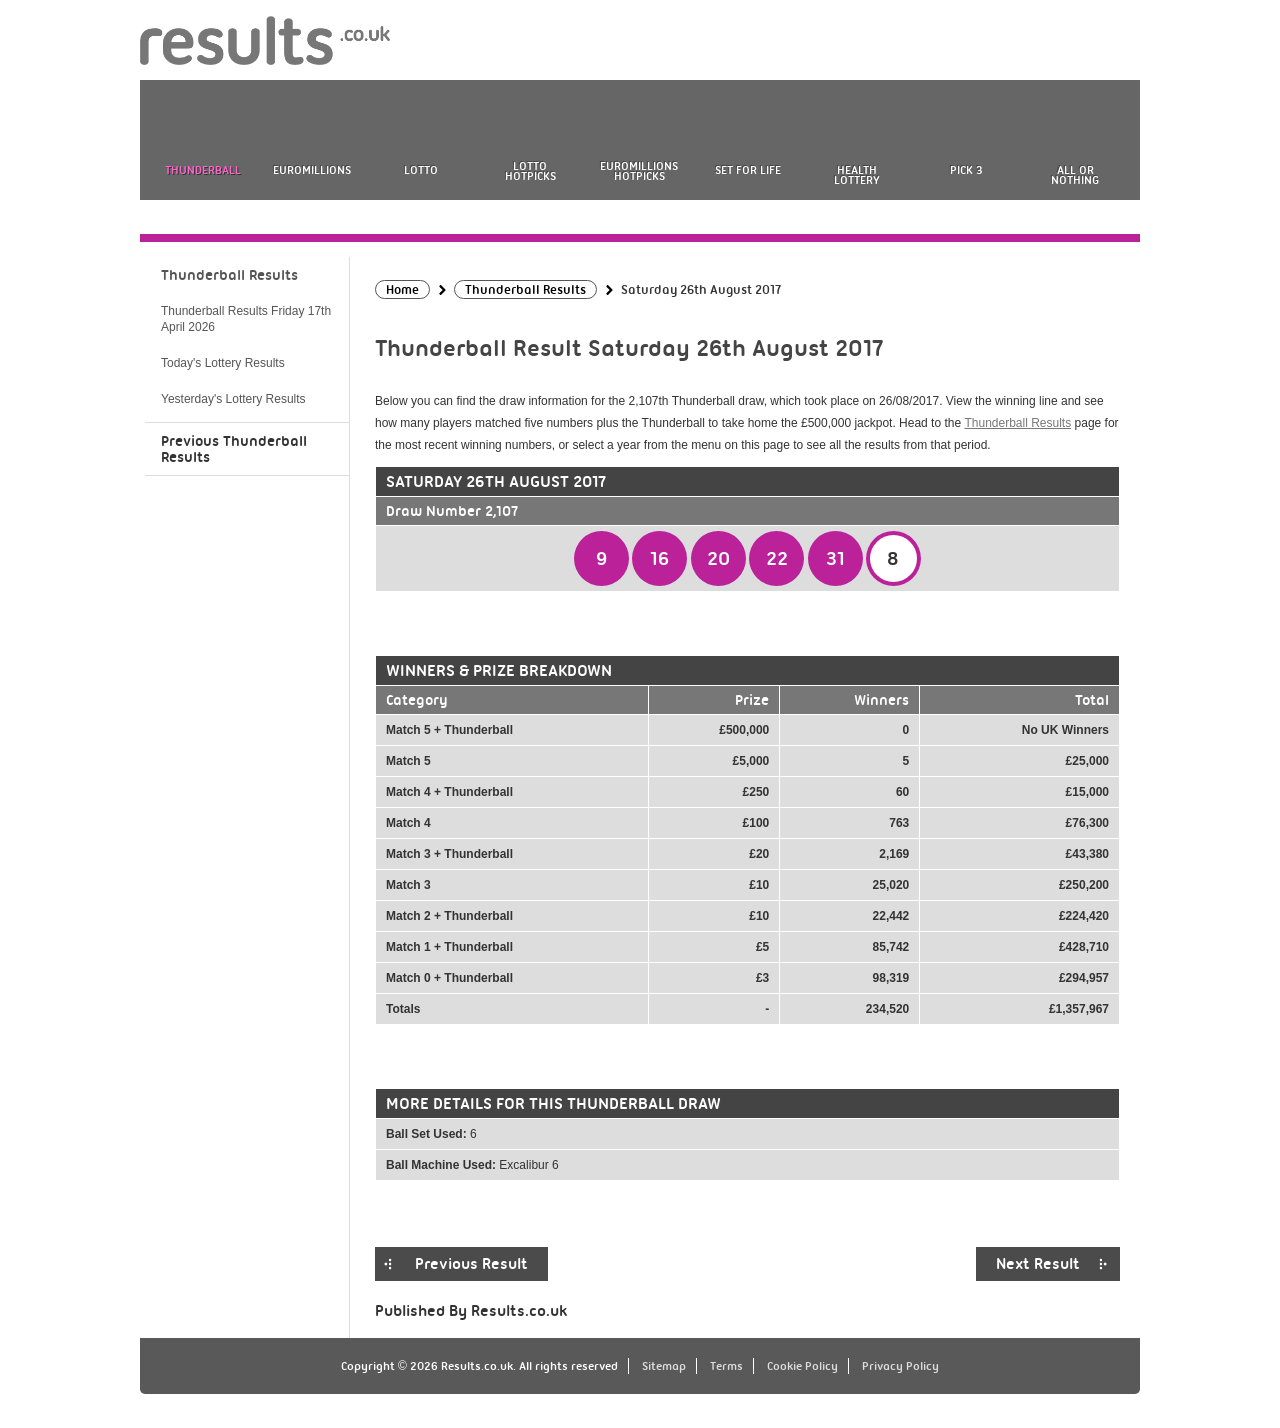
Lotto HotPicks (530, 171)
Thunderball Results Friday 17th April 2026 (246, 319)
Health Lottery (857, 175)
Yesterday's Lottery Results (233, 399)
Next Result (1038, 1264)
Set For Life (748, 170)
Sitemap (664, 1366)
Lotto (421, 170)
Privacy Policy (900, 1366)
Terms (726, 1366)
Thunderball (203, 170)
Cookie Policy (802, 1366)
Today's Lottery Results (223, 363)
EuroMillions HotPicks (639, 171)
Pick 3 (966, 170)
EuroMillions (312, 170)
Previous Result (471, 1264)
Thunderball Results (1017, 423)
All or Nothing (1075, 175)
